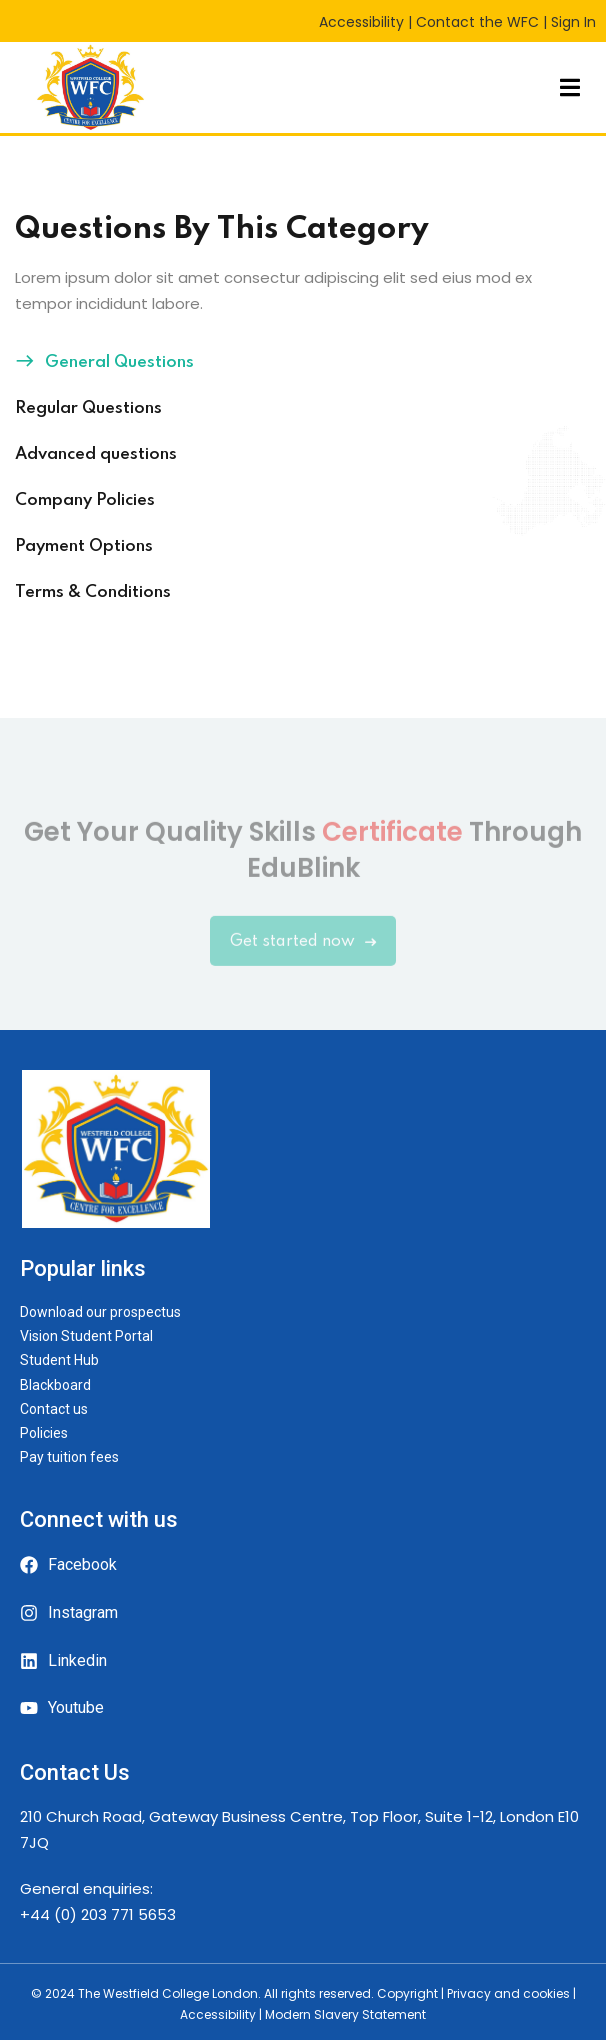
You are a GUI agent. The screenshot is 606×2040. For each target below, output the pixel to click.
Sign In (573, 22)
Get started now (303, 953)
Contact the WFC (477, 22)
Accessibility (361, 22)
